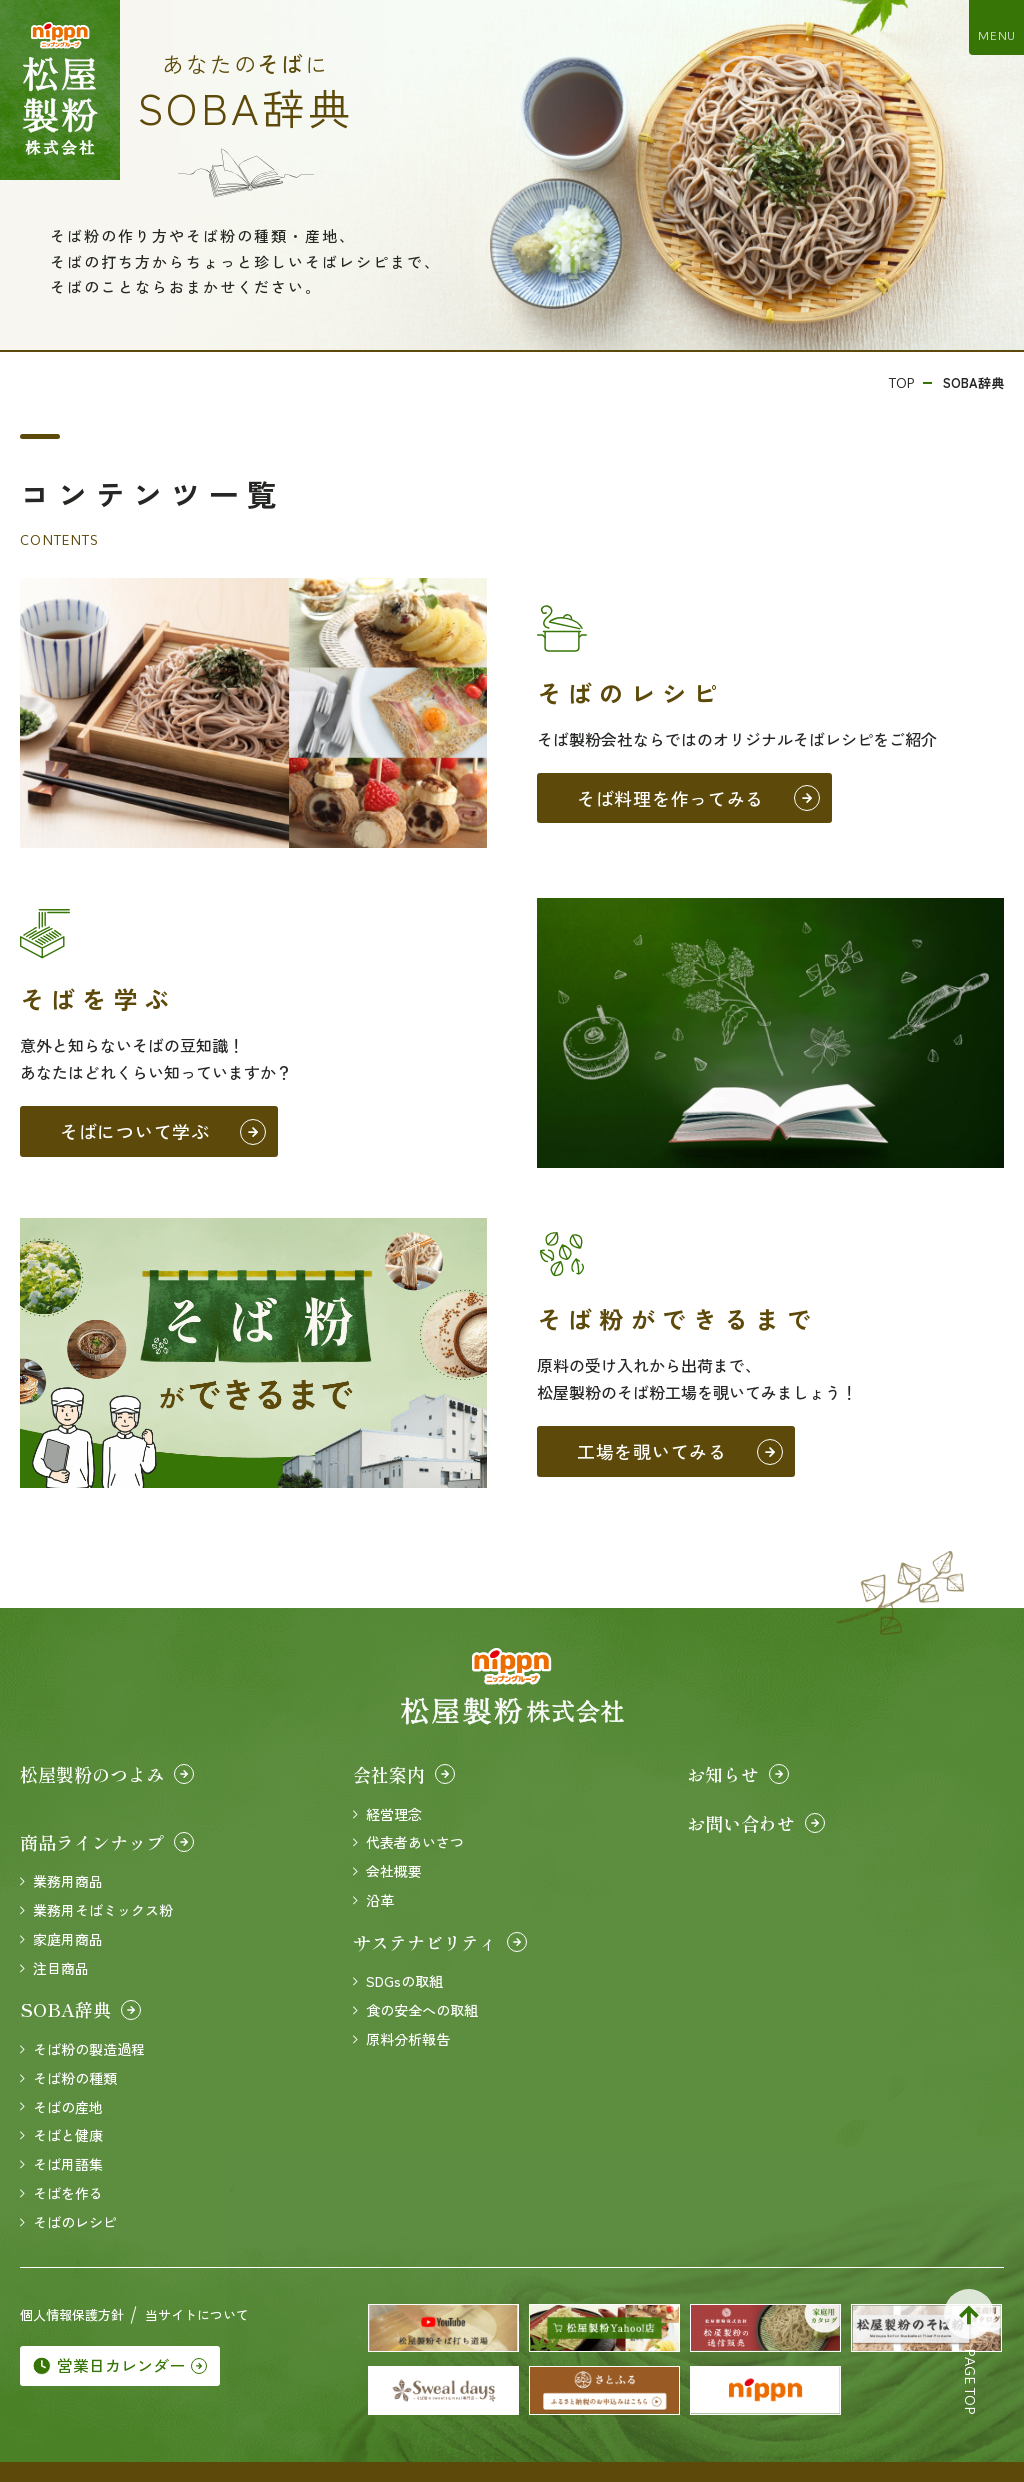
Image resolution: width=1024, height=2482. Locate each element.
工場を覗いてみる (680, 1451)
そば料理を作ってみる (698, 798)
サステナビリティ (440, 1942)
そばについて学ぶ (163, 1131)
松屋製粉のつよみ (107, 1774)
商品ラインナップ (107, 1842)
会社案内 (404, 1774)
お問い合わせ (756, 1823)
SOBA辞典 (80, 2009)
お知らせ (738, 1774)
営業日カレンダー (120, 2365)
